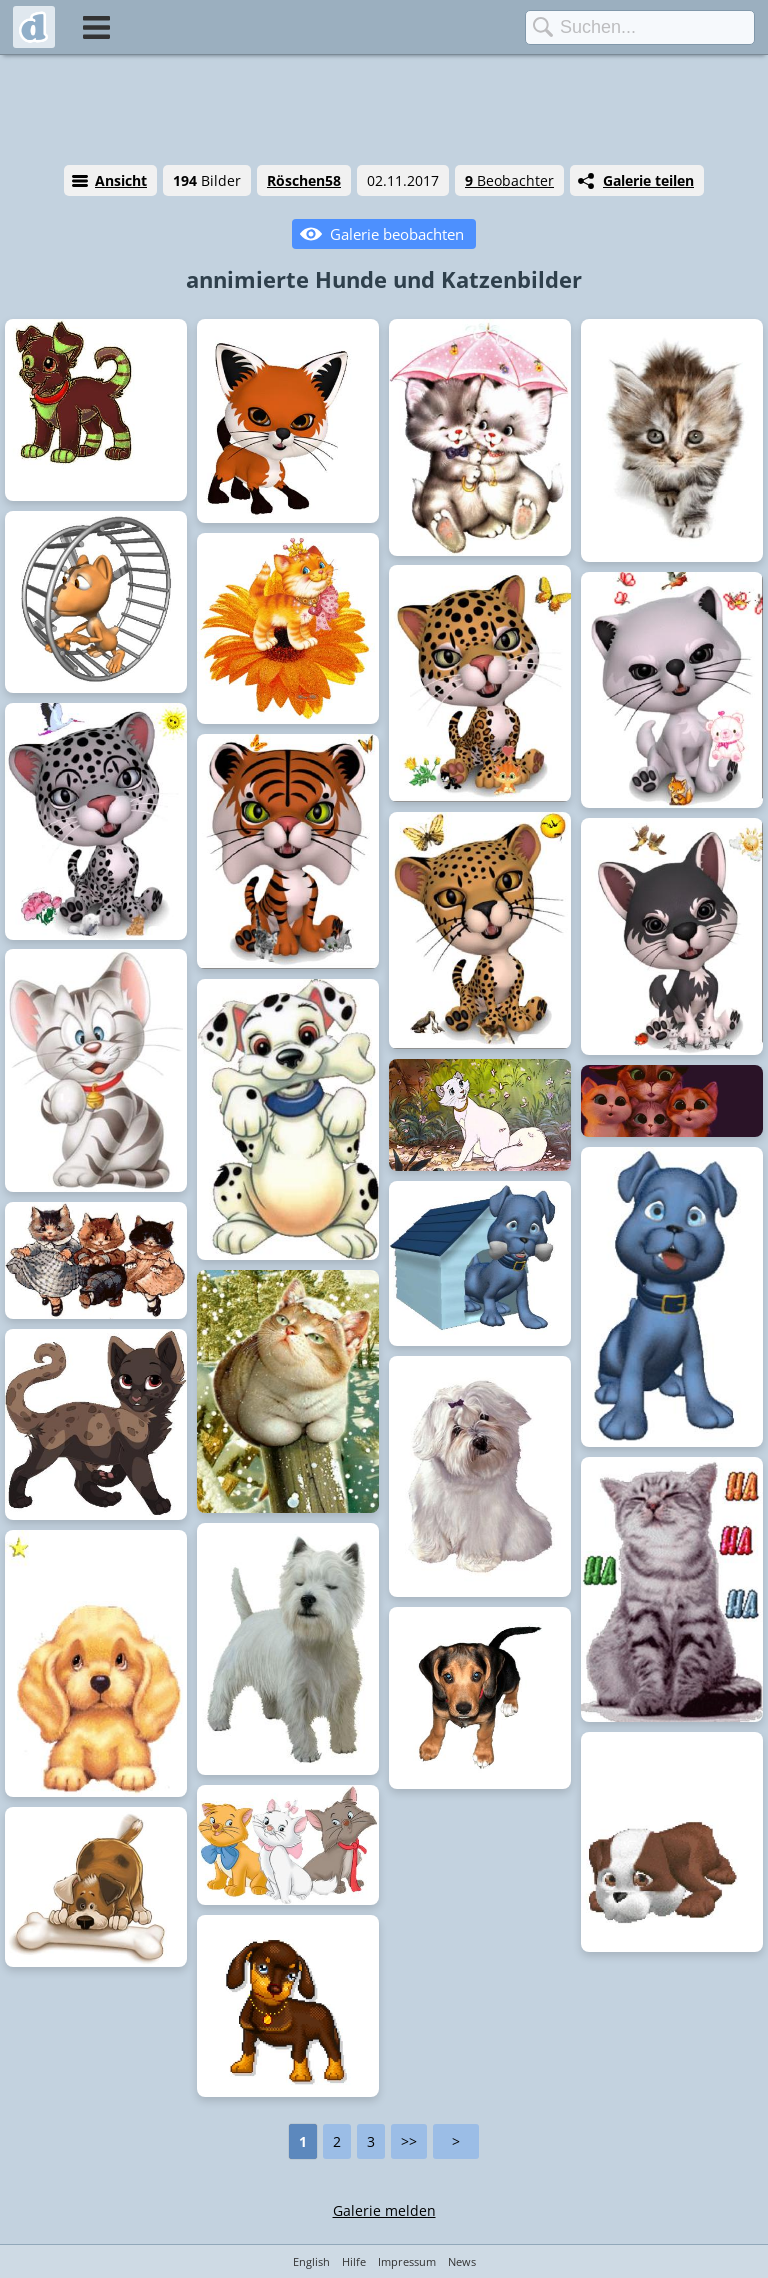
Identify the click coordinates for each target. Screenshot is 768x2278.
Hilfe (354, 2261)
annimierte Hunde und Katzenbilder (384, 279)
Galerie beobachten (397, 234)
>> (409, 2141)
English (311, 2261)
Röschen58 (304, 180)
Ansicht (121, 180)
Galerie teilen (648, 180)
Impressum (407, 2261)
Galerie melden (384, 2210)
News (462, 2261)
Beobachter (509, 180)
